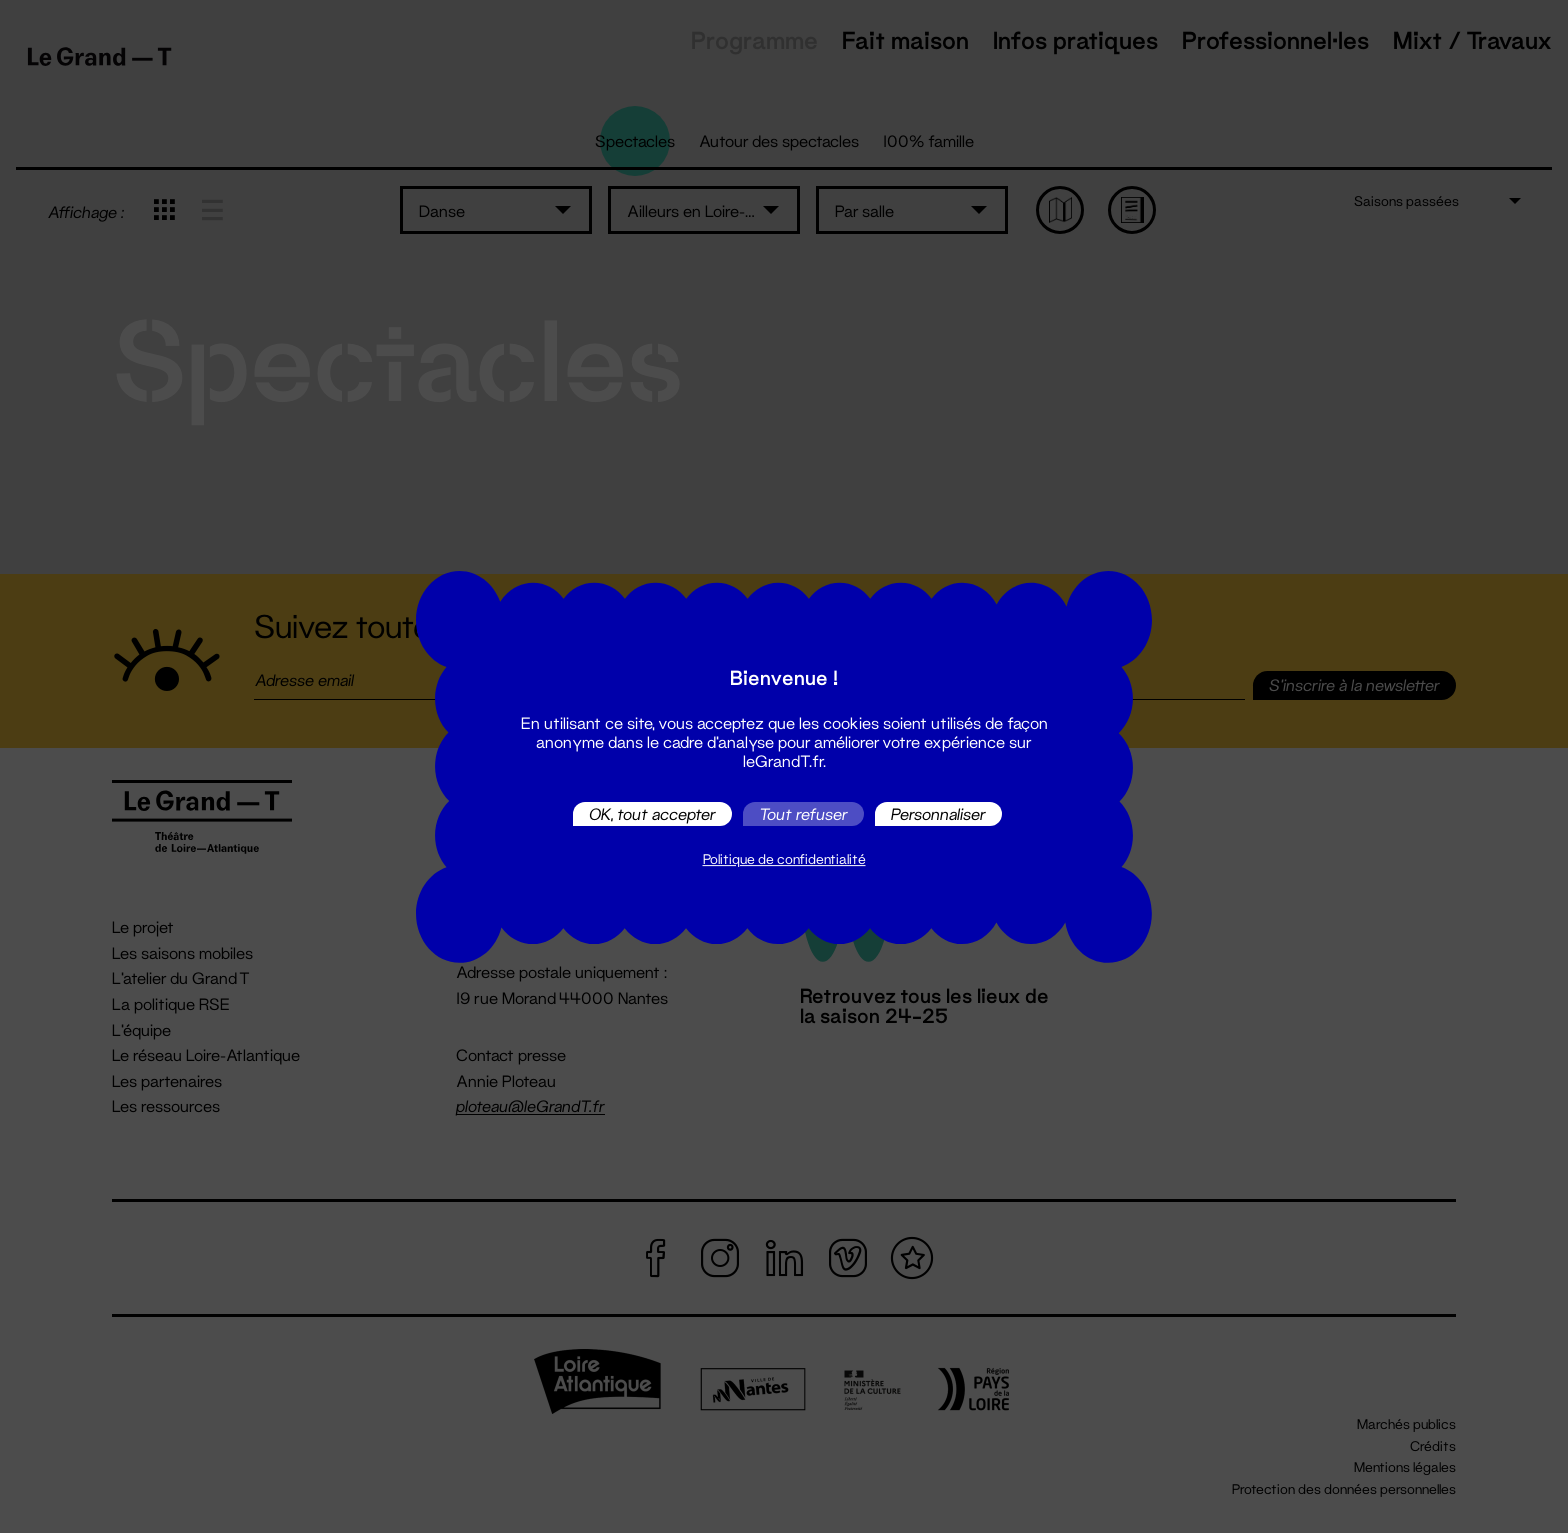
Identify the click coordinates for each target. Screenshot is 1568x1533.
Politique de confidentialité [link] (784, 859)
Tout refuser (803, 813)
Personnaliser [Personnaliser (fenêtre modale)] (938, 813)
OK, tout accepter (652, 813)
